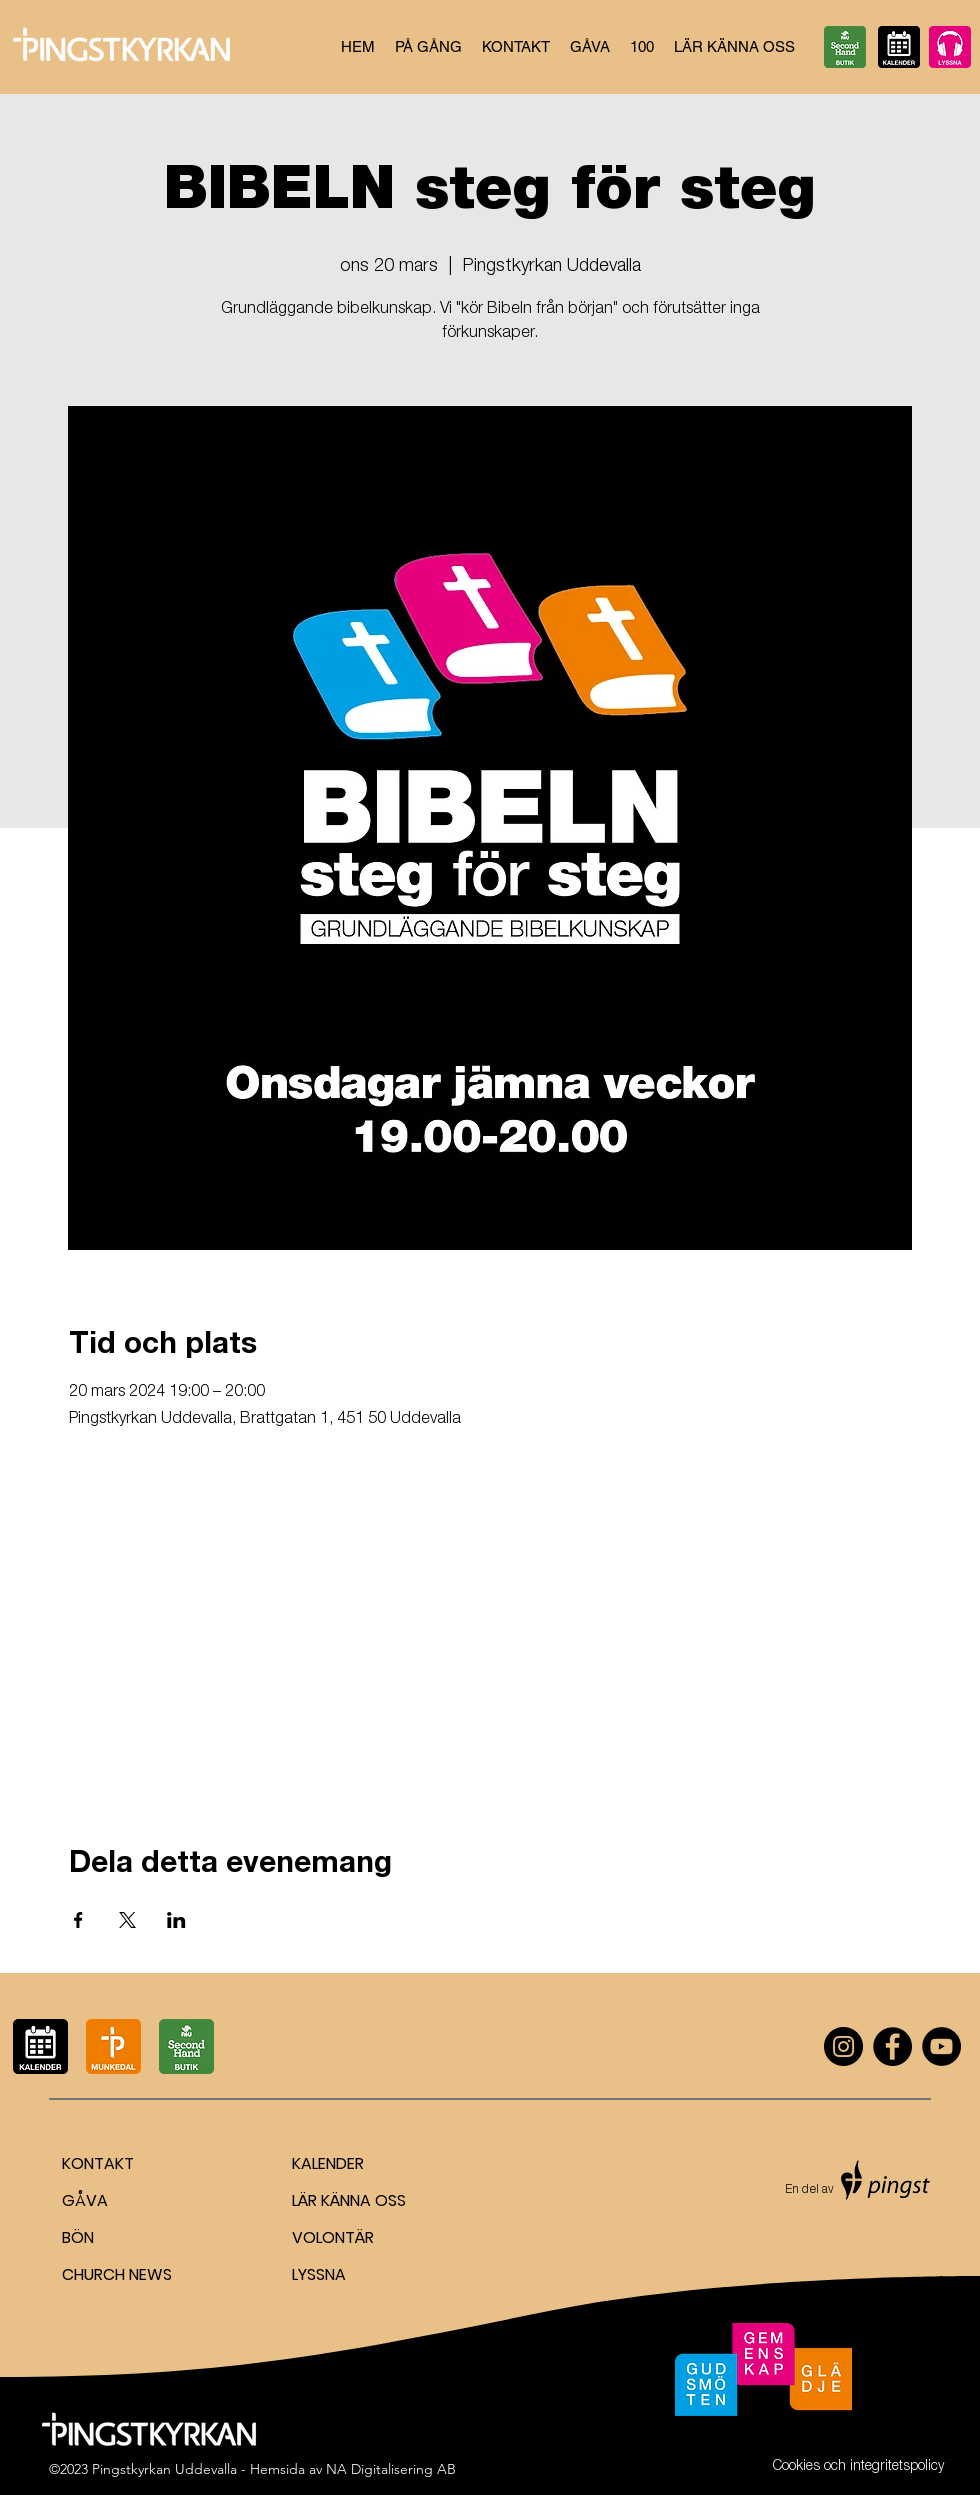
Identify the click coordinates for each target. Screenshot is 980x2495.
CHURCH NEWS (117, 2274)
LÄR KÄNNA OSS (349, 2200)
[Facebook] (892, 2046)
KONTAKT (98, 2163)
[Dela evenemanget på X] (127, 1920)
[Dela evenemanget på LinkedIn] (176, 1920)
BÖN (78, 2237)
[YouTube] (941, 2046)
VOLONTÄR (333, 2237)
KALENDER (328, 2163)
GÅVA (85, 2200)
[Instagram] (843, 2046)
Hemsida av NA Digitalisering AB (353, 2469)
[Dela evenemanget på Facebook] (78, 1920)
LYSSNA (319, 2274)
